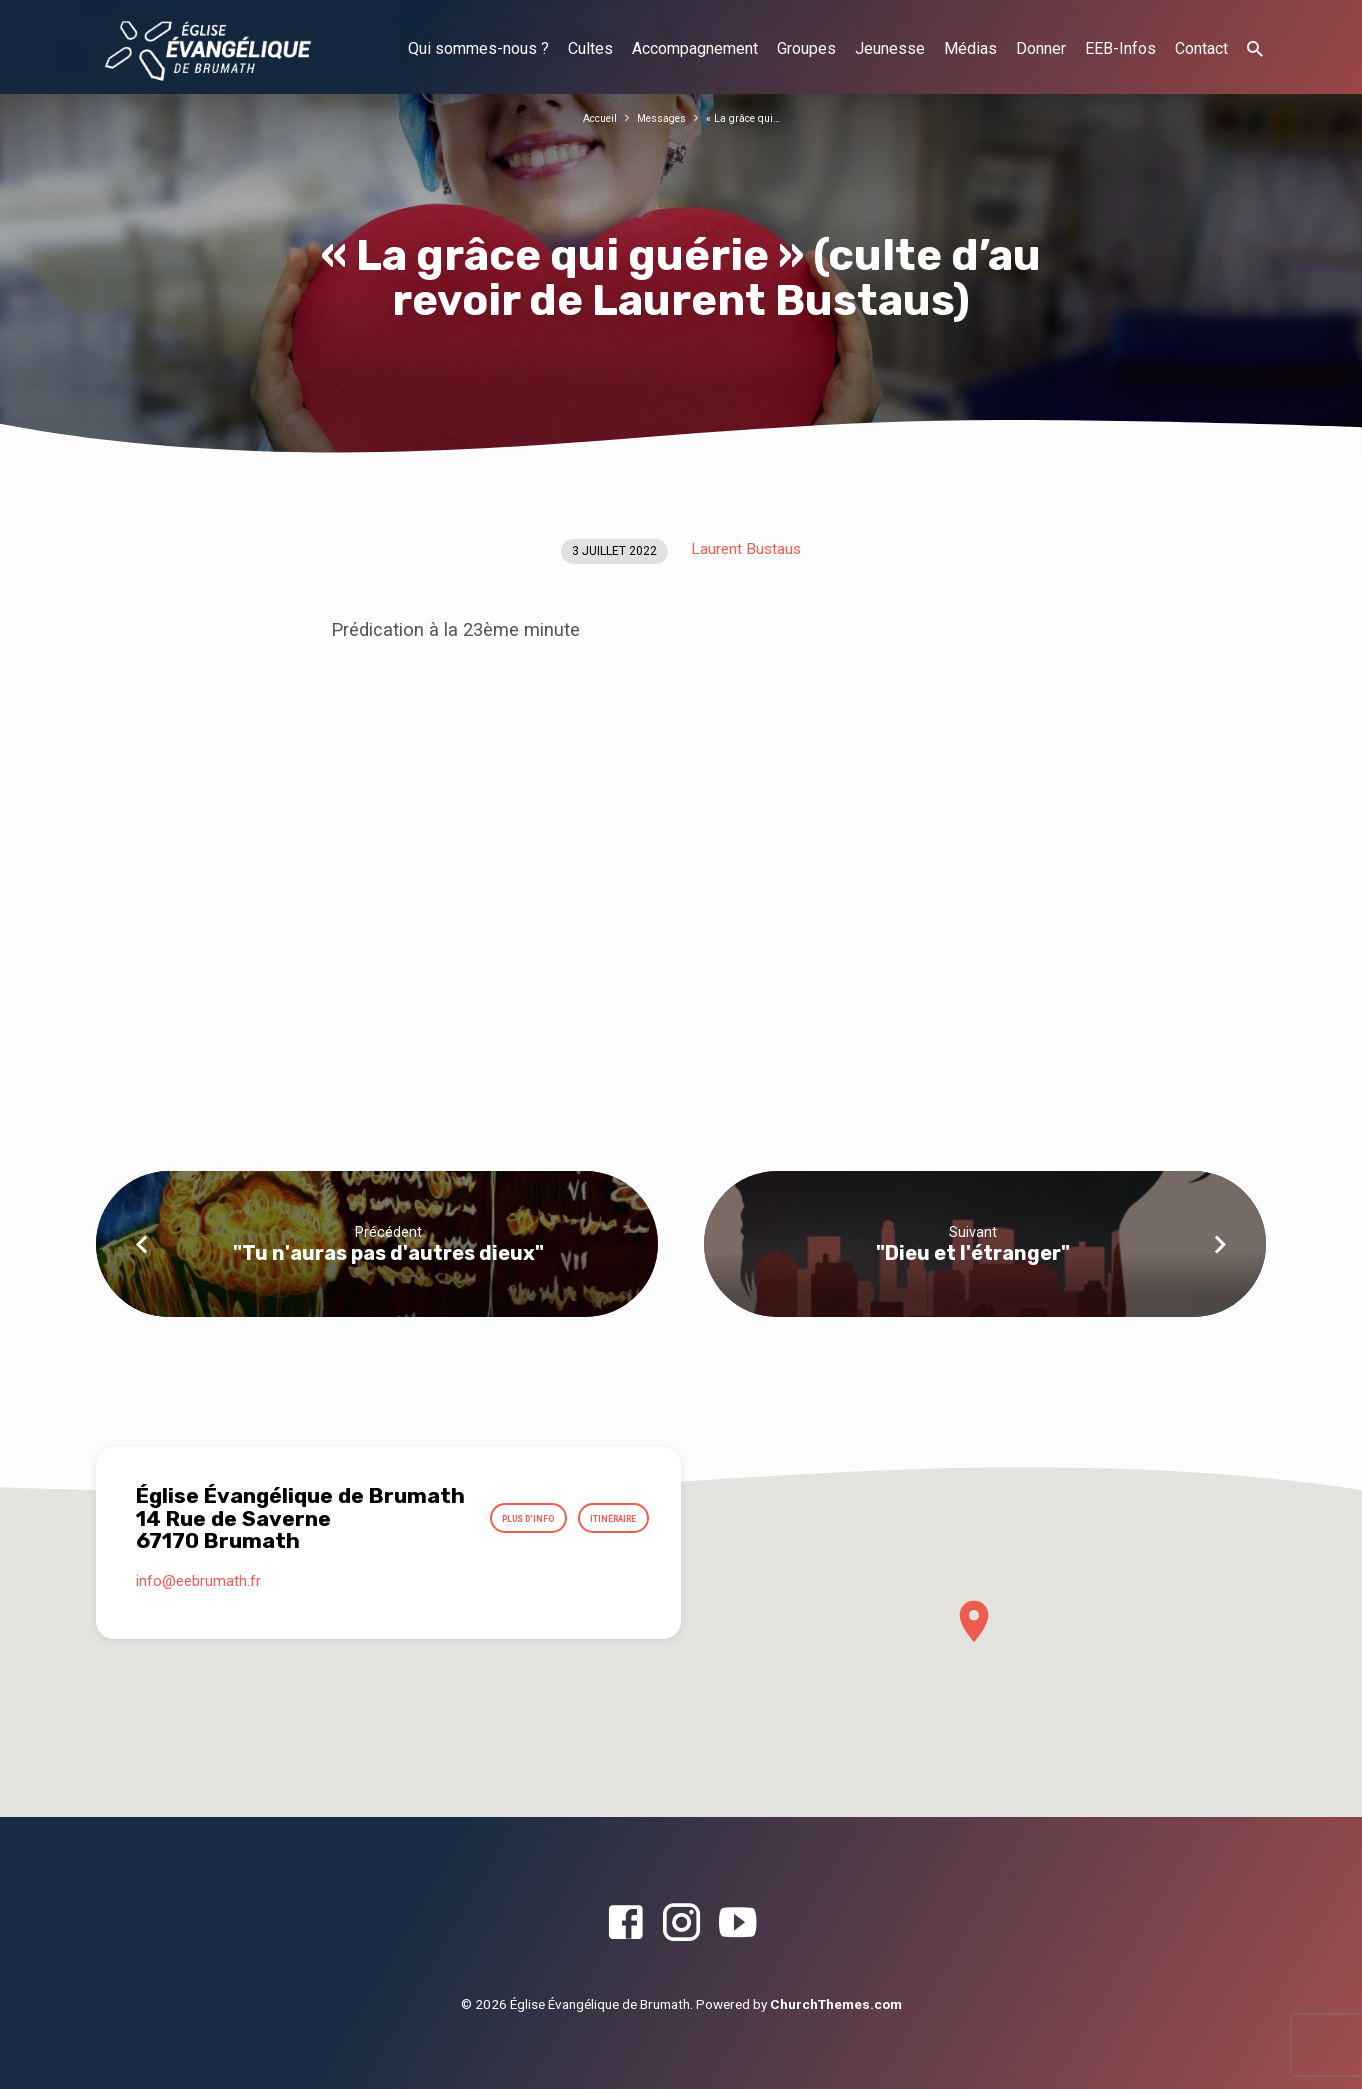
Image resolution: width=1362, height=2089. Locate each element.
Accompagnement (695, 48)
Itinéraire (601, 1551)
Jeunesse (890, 48)
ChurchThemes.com (836, 2004)
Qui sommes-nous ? (478, 48)
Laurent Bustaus (746, 549)
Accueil (588, 117)
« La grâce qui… (752, 117)
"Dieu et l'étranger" (973, 1253)
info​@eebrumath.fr (198, 1597)
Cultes (590, 48)
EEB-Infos (1120, 48)
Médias (970, 48)
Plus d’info (597, 1503)
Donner (1041, 48)
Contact (1201, 48)
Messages (660, 117)
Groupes (806, 48)
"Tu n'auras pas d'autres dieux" (388, 1253)
